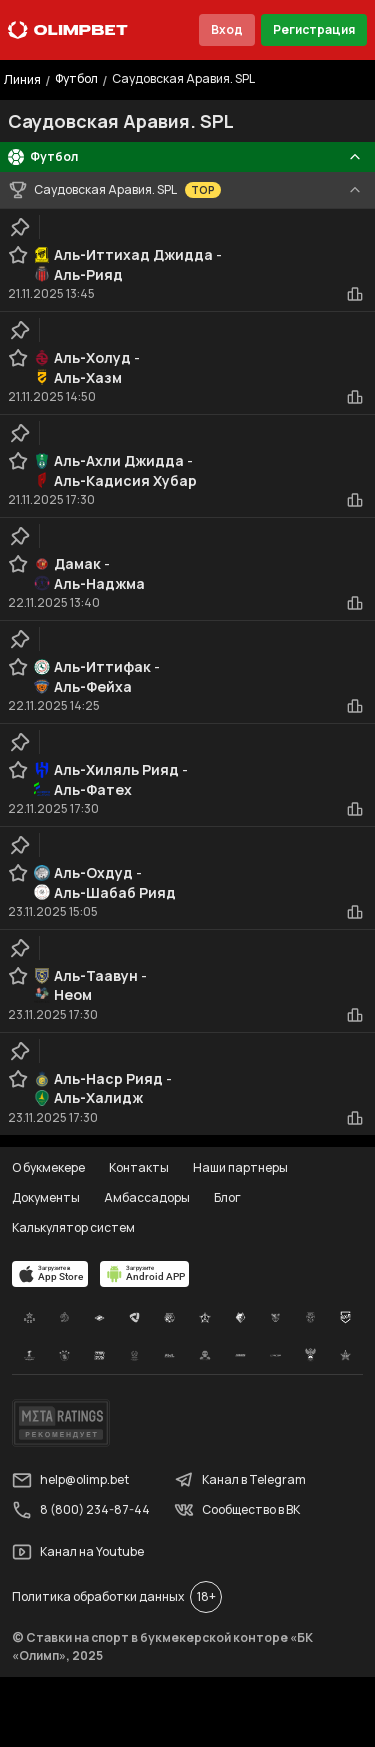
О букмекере (48, 1167)
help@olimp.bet (70, 1480)
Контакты (139, 1167)
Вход (227, 29)
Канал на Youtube (78, 1552)
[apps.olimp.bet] (50, 1274)
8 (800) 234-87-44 (81, 1510)
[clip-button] (20, 227)
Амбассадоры (147, 1197)
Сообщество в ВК (237, 1510)
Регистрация (314, 29)
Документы (46, 1197)
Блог (227, 1197)
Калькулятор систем (73, 1227)
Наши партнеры (240, 1167)
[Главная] (68, 30)
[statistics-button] (355, 294)
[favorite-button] (18, 255)
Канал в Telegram (240, 1480)
